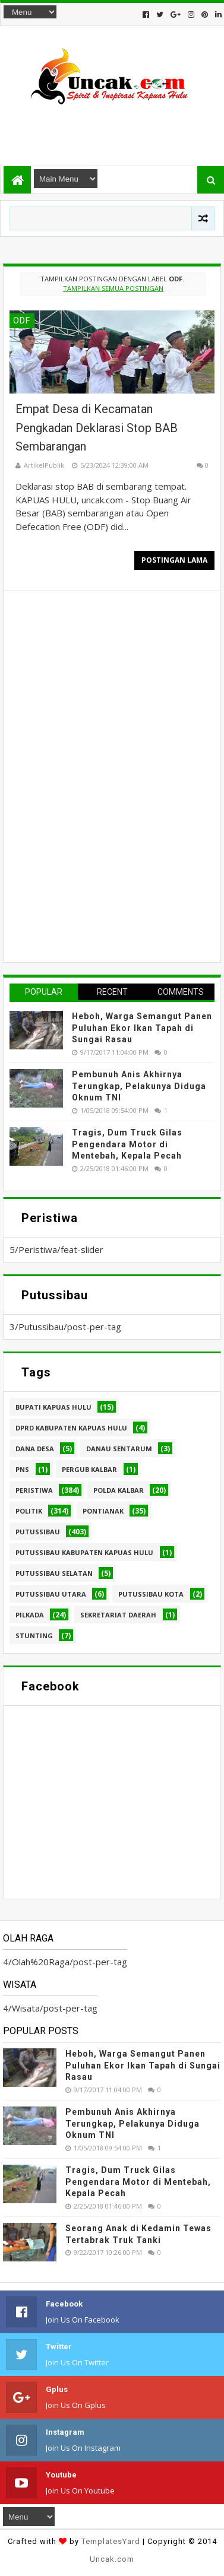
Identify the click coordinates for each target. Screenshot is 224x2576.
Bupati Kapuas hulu (53, 1407)
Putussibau (37, 1531)
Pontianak (103, 1510)
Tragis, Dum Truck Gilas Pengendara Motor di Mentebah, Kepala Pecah (127, 1144)
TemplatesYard (110, 2541)
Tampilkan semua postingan (113, 288)
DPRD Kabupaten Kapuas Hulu (71, 1427)
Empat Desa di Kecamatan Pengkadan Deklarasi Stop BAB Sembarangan (96, 427)
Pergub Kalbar (89, 1469)
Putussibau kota (151, 1594)
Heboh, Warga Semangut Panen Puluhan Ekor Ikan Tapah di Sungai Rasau (142, 1027)
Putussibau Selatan (54, 1573)
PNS (22, 1469)
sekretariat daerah (118, 1614)
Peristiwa (34, 1490)
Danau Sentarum (119, 1448)
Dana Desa (34, 1448)
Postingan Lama (174, 560)
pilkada (29, 1614)
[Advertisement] (111, 130)
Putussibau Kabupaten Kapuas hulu (84, 1552)
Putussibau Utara (50, 1594)
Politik (28, 1510)
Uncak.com (112, 2559)
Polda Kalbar (118, 1490)
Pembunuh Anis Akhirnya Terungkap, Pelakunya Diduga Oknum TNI (139, 1086)
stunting (34, 1635)
